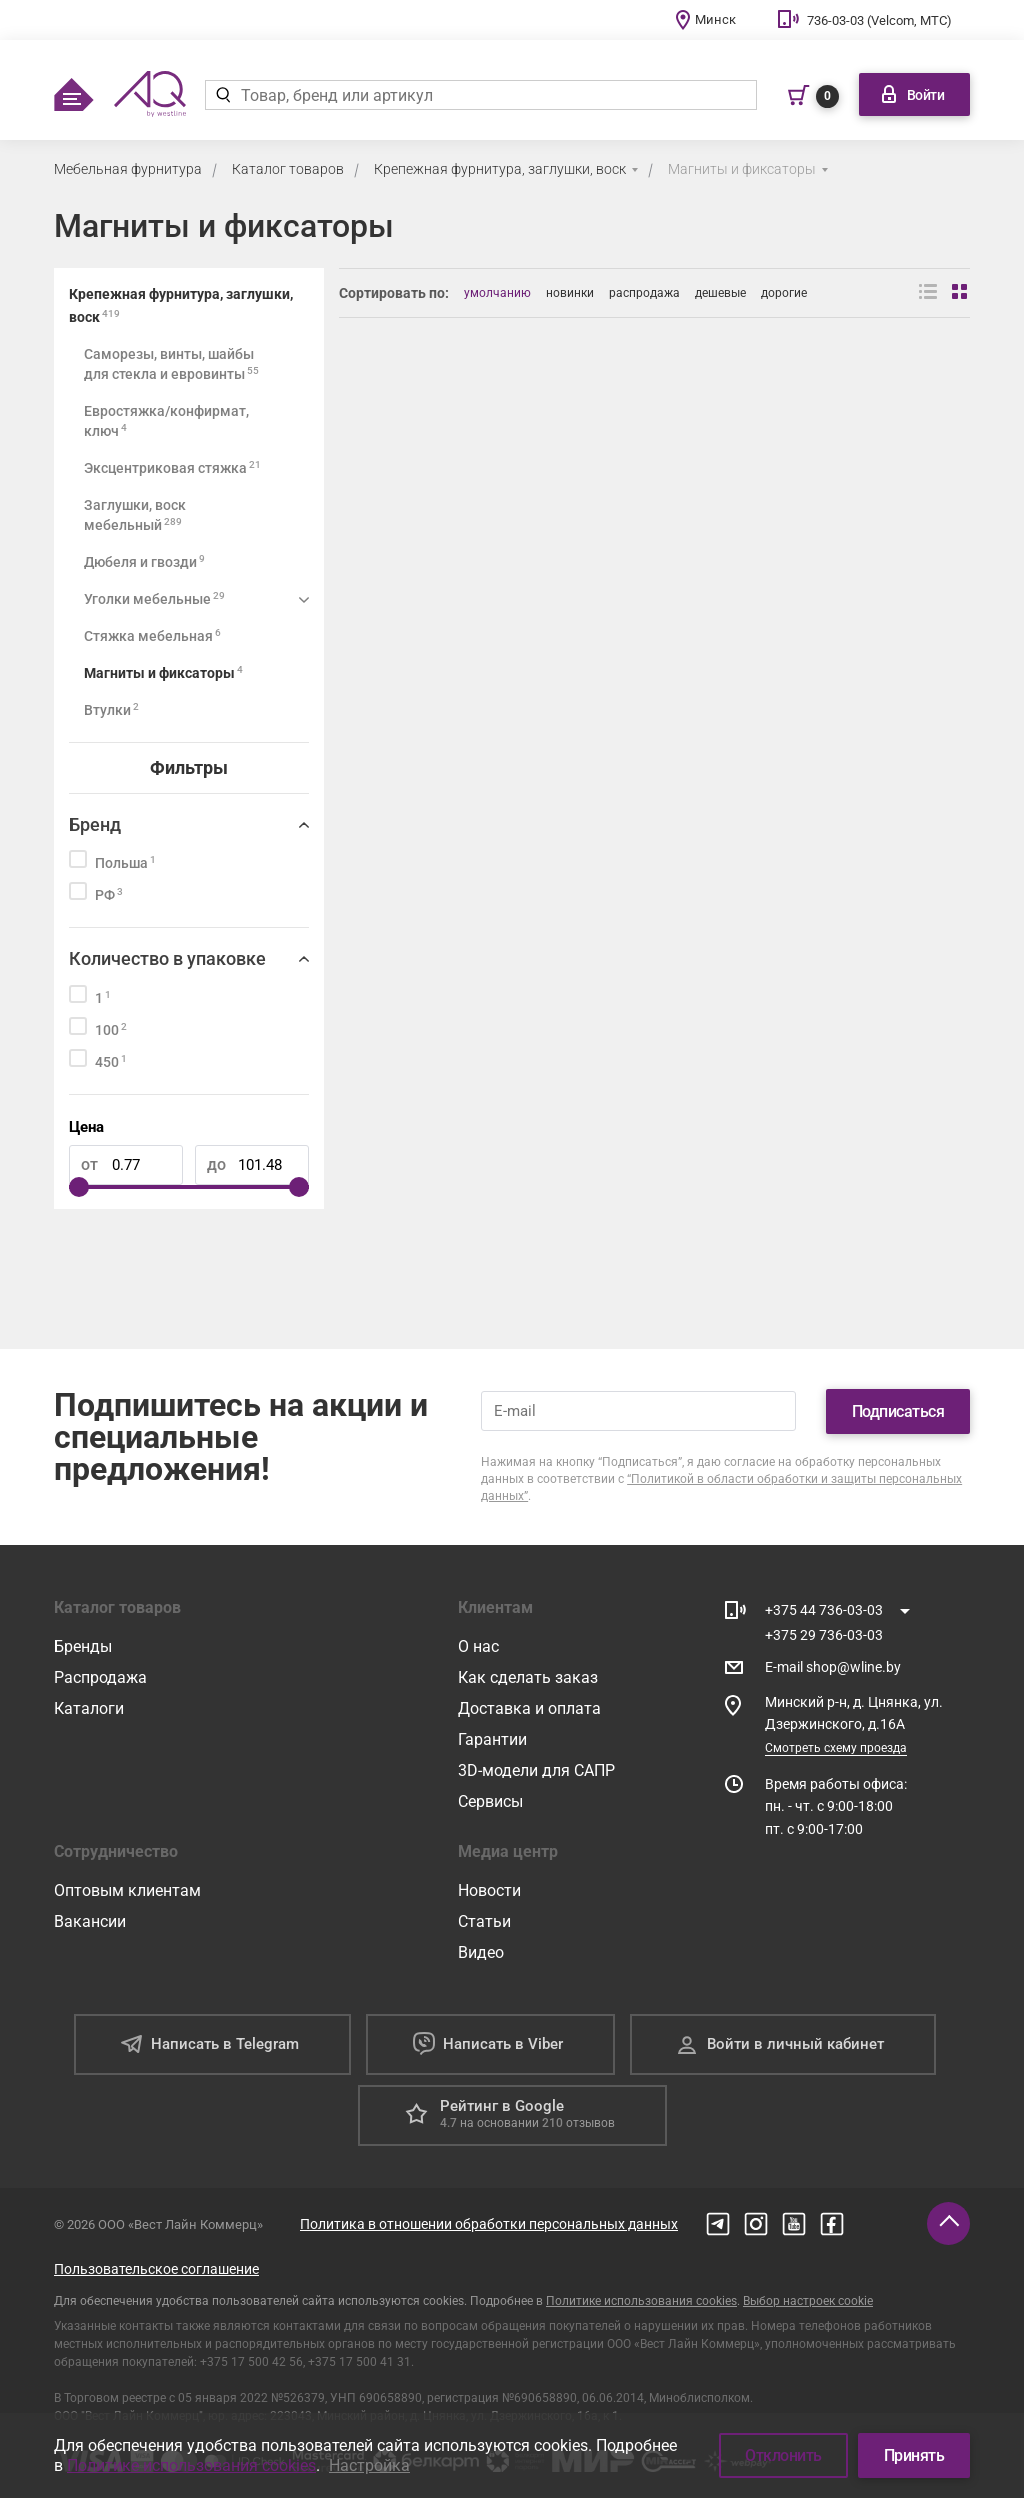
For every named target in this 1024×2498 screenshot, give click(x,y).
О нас (478, 1646)
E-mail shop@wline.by (833, 1667)
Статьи (484, 1921)
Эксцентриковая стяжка (172, 467)
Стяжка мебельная (152, 635)
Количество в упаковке (167, 958)
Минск (715, 19)
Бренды (83, 1646)
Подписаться (898, 1411)
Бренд (95, 824)
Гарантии (492, 1739)
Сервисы (490, 1801)
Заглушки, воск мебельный (135, 515)
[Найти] (222, 95)
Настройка (369, 2465)
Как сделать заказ (528, 1677)
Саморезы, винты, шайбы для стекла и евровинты (171, 364)
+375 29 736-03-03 (824, 1635)
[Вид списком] (928, 293)
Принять (914, 2455)
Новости (489, 1890)
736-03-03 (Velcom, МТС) (879, 20)
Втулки (111, 709)
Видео (481, 1952)
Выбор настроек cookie (808, 2301)
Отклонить (783, 2455)
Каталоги (89, 1708)
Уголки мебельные (154, 598)
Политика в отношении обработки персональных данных (489, 2224)
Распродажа (100, 1677)
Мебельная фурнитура (128, 169)
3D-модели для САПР (536, 1770)
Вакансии (90, 1921)
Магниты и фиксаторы (742, 169)
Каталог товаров (288, 169)
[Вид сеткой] (961, 293)
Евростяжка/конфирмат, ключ (166, 421)
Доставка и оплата (529, 1708)
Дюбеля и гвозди (144, 561)
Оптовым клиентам (127, 1890)
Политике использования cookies (641, 2301)
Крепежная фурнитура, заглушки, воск (500, 169)
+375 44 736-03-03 (824, 1610)
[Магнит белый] (816, 522)
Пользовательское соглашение (156, 2269)
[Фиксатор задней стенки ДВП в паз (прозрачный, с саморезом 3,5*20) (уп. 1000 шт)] (493, 522)
